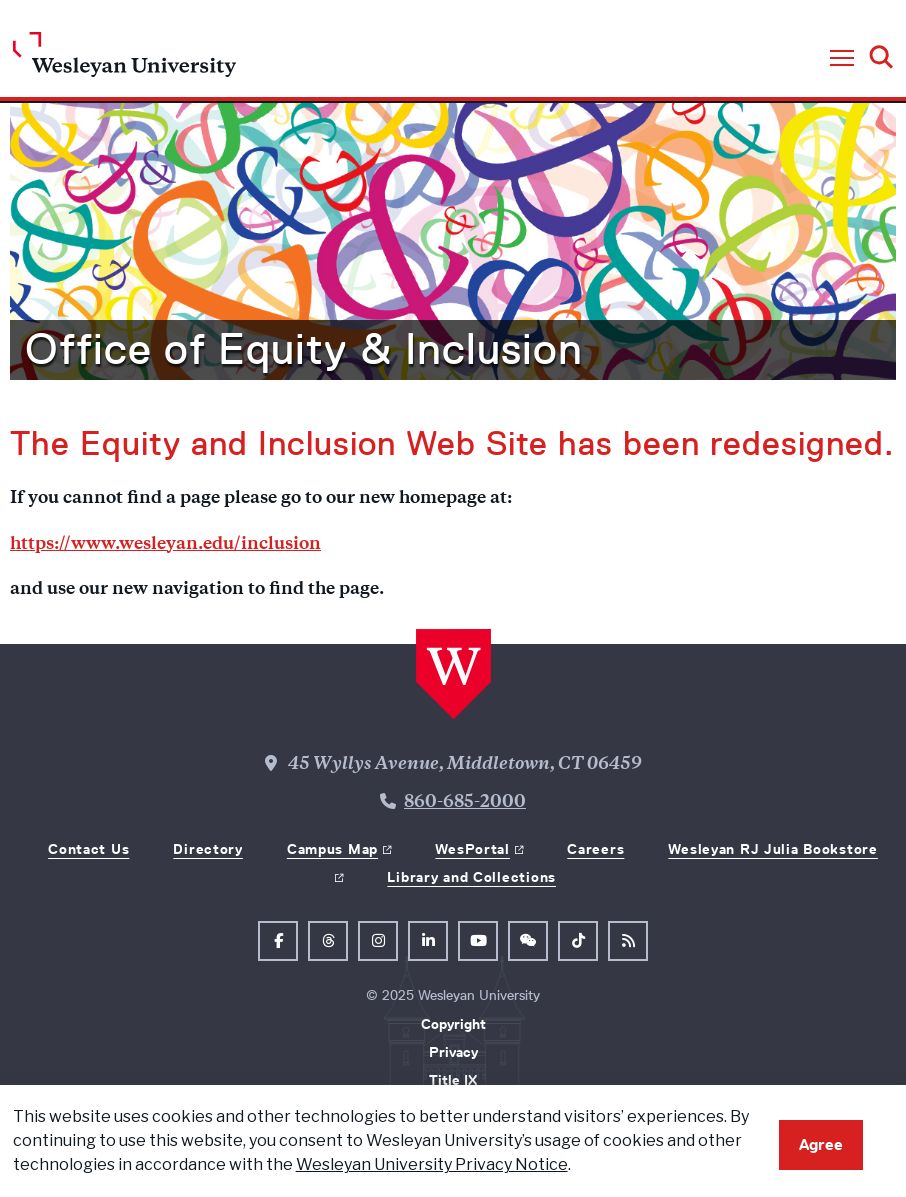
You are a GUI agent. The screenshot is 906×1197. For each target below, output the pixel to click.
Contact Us (88, 849)
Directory (207, 849)
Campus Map (332, 849)
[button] (842, 59)
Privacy (453, 1052)
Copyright (453, 1024)
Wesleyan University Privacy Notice (432, 1164)
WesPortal (472, 849)
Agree (821, 1144)
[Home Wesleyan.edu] (124, 59)
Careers (595, 849)
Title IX (453, 1080)
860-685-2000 (465, 803)
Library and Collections (471, 877)
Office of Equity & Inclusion (304, 349)
